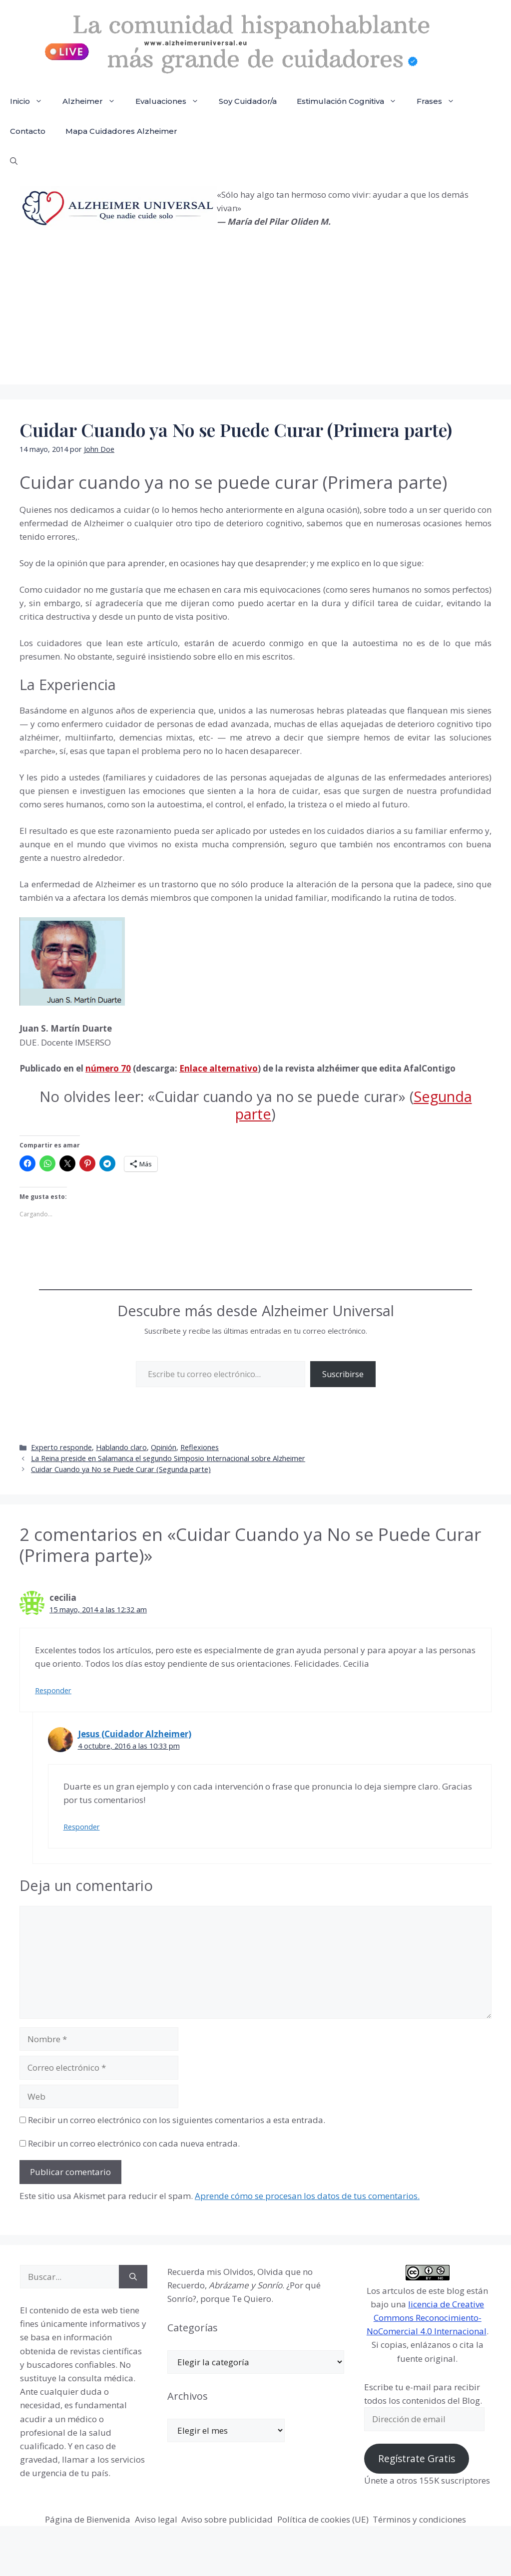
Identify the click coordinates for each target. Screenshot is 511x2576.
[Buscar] (133, 2277)
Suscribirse (343, 1374)
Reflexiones (199, 1447)
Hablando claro (121, 1447)
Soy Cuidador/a (248, 101)
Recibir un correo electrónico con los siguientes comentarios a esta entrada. (176, 2120)
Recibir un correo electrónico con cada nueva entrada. (134, 2143)
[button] (13, 161)
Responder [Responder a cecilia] (53, 1690)
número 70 (108, 1068)
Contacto (27, 131)
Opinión (163, 1447)
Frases (441, 101)
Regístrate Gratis (416, 2458)
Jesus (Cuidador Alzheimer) (134, 1734)
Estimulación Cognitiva (352, 101)
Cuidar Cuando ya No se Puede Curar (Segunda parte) (121, 1469)
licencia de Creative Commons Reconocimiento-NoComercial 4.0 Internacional (427, 2317)
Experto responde (61, 1447)
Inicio (31, 101)
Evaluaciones (172, 101)
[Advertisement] (255, 314)
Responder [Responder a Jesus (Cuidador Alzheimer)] (81, 1827)
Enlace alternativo (218, 1068)
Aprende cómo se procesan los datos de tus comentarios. (307, 2196)
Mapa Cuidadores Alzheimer (121, 131)
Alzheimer (93, 101)
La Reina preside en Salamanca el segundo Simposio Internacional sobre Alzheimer (168, 1458)
